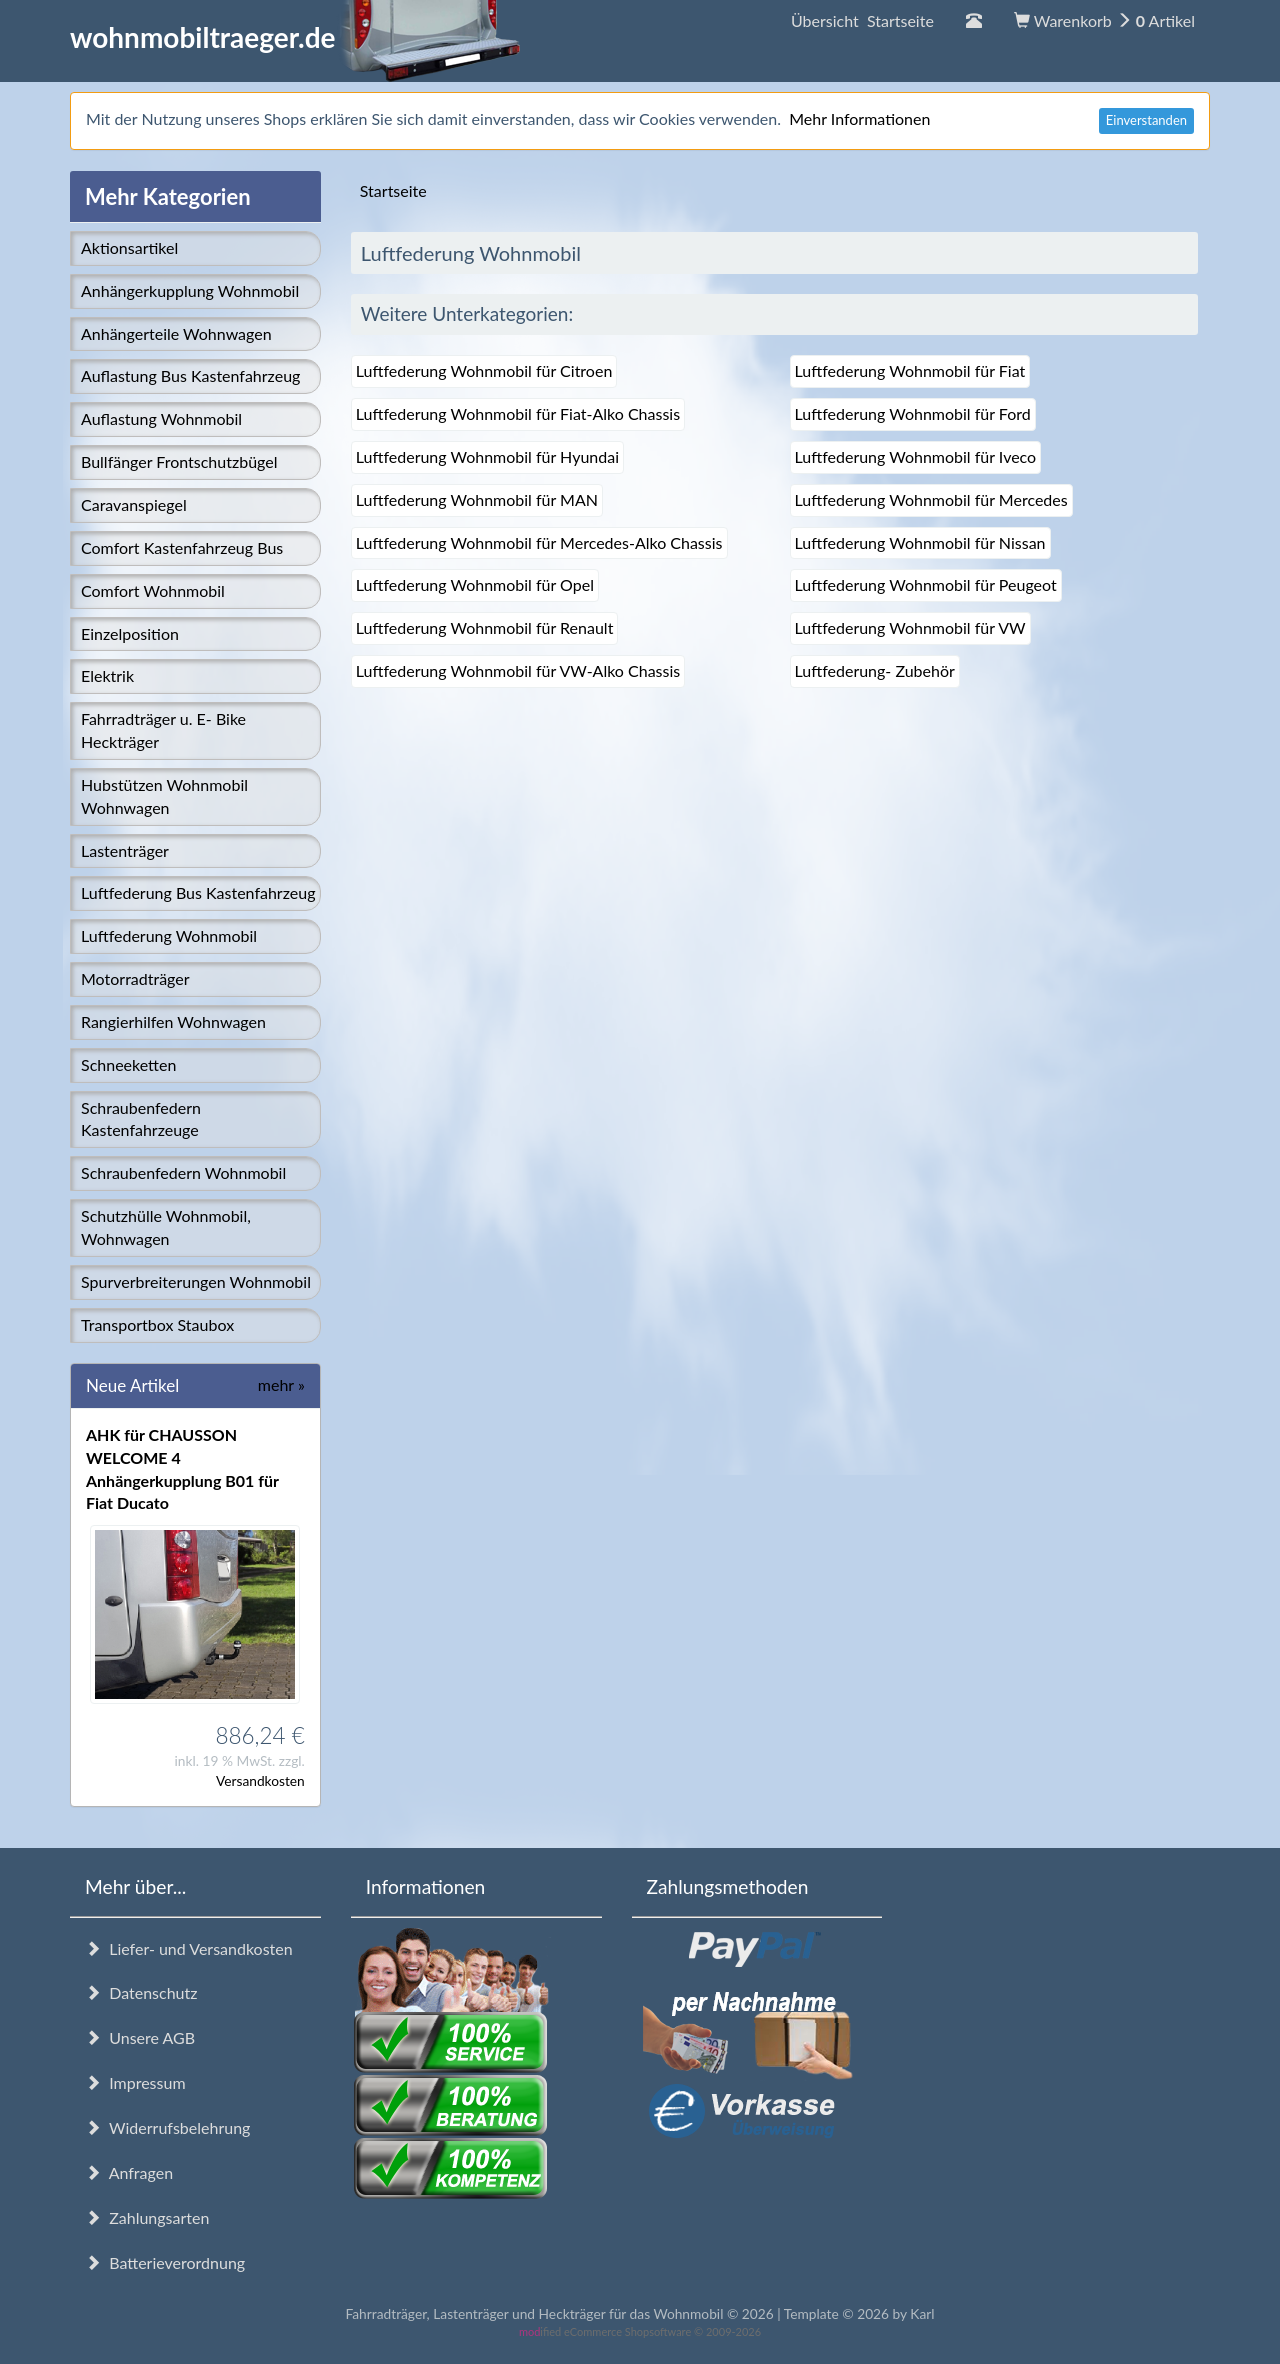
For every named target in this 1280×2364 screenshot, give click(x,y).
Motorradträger (135, 978)
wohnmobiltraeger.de (295, 37)
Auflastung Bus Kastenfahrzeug (190, 375)
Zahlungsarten (147, 2217)
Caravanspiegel (134, 504)
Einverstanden (1146, 120)
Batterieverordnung (165, 2262)
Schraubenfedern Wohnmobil (183, 1172)
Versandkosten (260, 1780)
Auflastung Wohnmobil (161, 418)
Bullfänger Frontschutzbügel (179, 461)
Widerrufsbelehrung (167, 2127)
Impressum (135, 2082)
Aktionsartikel (129, 247)
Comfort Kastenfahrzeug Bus (182, 547)
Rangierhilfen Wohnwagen (173, 1021)
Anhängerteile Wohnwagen (176, 333)
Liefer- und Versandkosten (189, 1948)
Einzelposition (130, 633)
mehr (281, 1384)
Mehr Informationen (859, 118)
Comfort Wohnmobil (153, 590)
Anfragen (129, 2172)
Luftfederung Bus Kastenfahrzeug (198, 892)
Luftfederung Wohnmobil (169, 935)
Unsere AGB (140, 2037)
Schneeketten (128, 1064)
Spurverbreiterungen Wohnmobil (196, 1281)
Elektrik (107, 675)
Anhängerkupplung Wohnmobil (190, 290)
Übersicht (862, 20)
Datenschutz (141, 1992)
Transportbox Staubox (157, 1324)
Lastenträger (125, 850)
